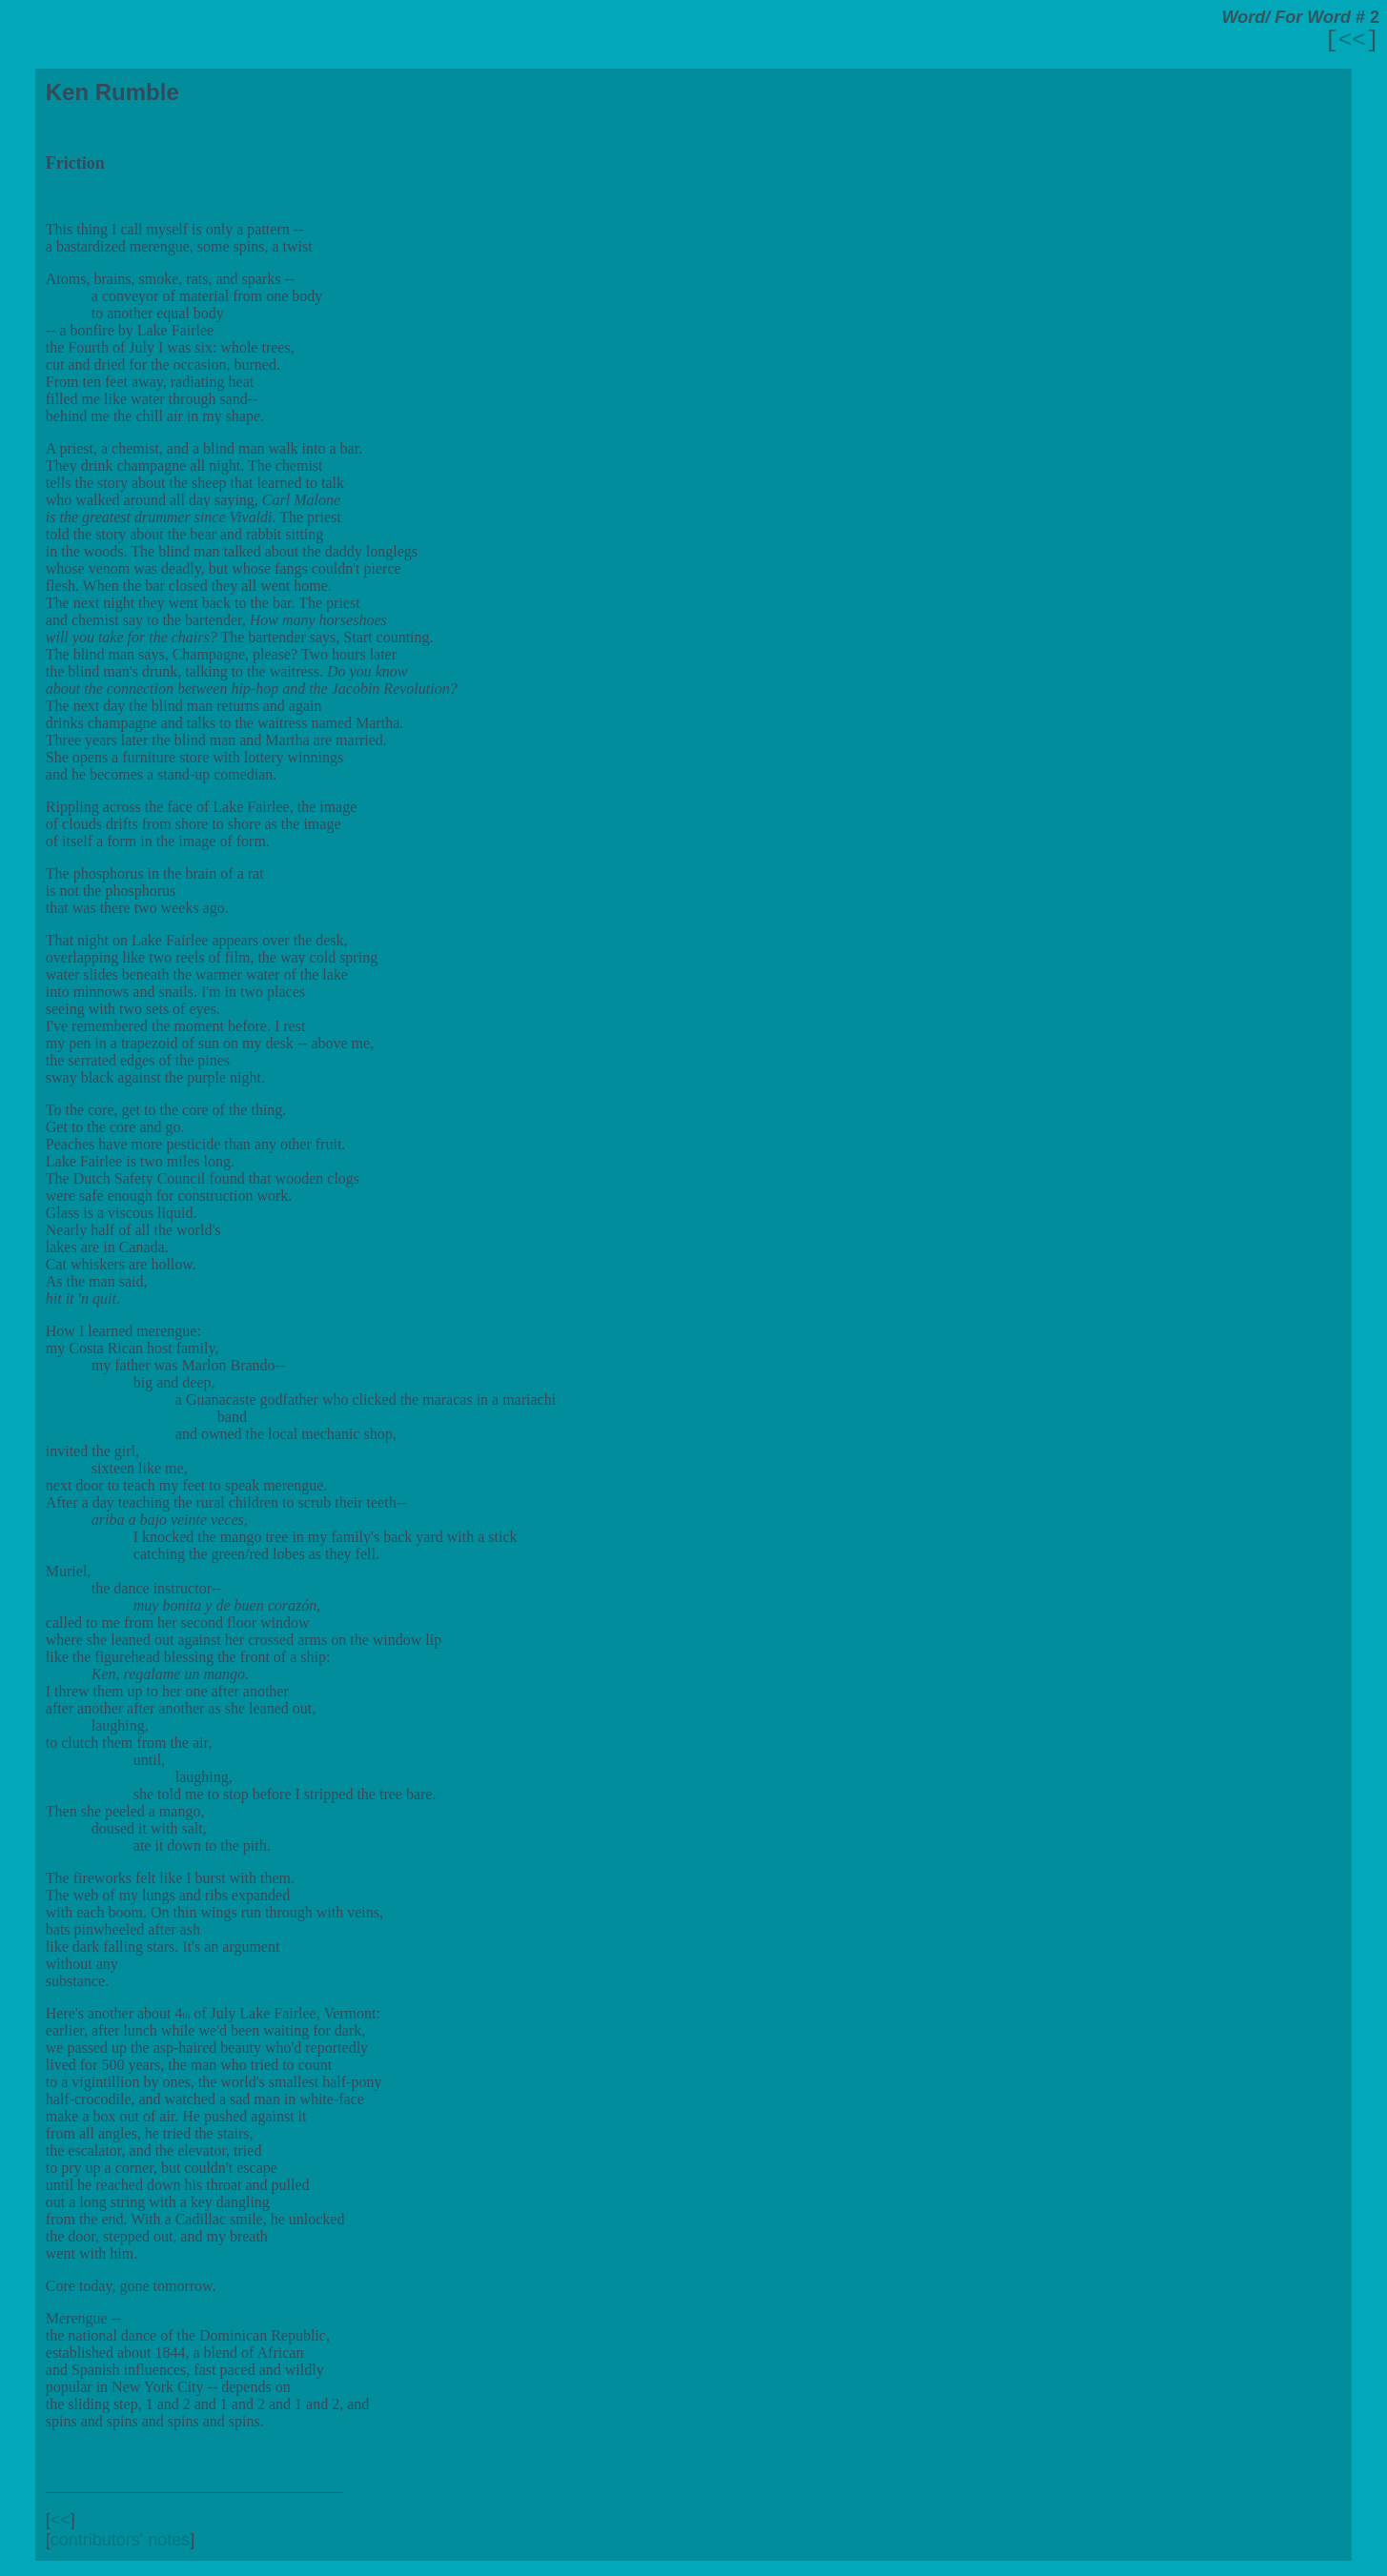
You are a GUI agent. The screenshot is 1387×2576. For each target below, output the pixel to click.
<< (1352, 40)
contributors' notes (121, 2539)
